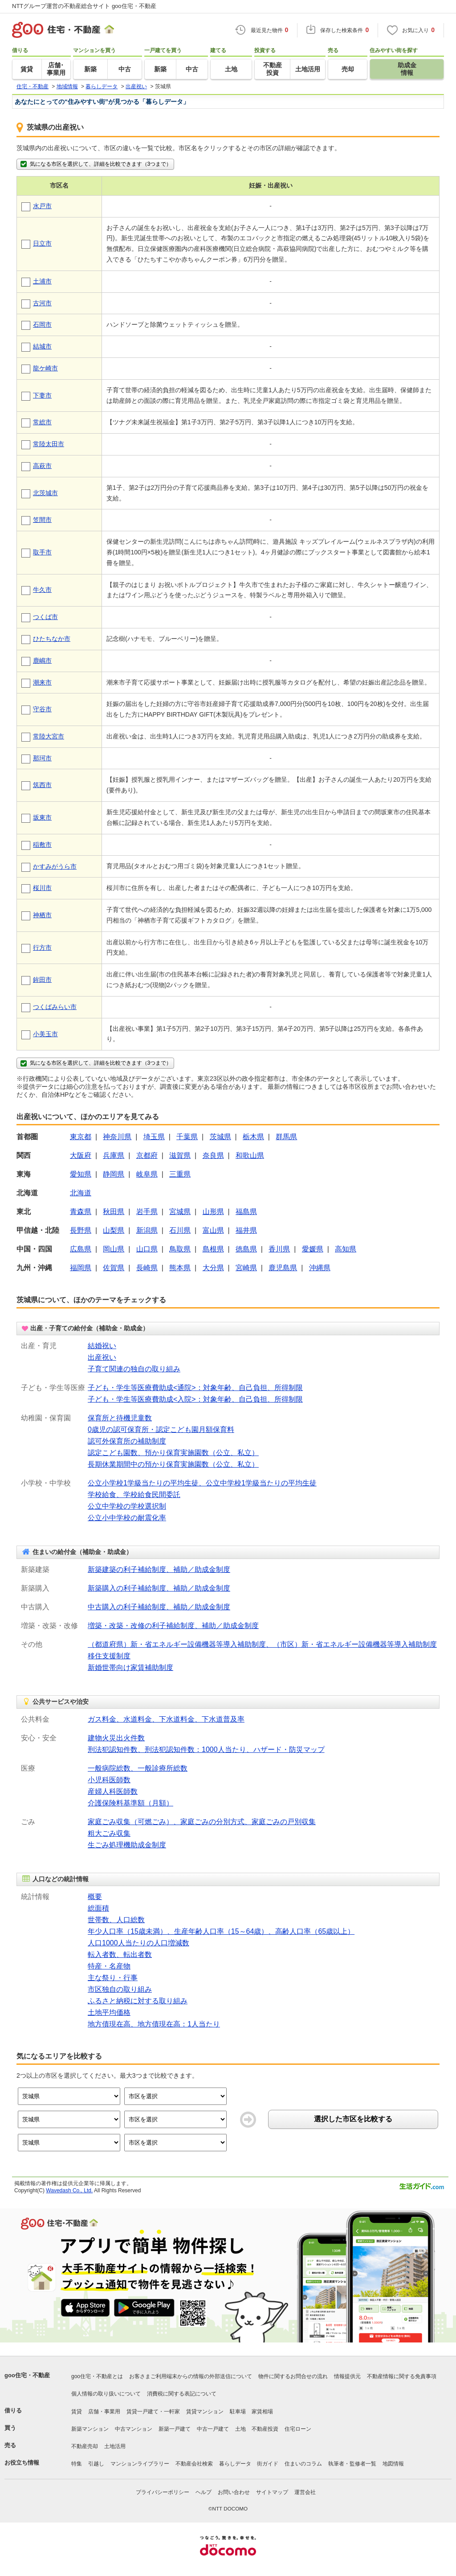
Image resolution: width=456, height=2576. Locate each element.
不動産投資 (265, 2429)
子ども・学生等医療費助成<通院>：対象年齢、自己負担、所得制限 (195, 1387)
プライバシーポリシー (162, 2492)
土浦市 (42, 281)
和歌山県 (250, 1155)
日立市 (42, 243)
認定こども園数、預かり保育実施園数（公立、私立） (173, 1452)
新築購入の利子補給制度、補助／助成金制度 (159, 1588)
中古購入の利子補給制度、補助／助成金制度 (159, 1607)
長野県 (80, 1230)
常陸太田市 (48, 443)
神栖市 (42, 915)
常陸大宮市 (48, 736)
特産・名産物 (109, 1966)
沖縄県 (319, 1268)
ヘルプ (203, 2492)
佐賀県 (113, 1268)
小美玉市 (45, 1034)
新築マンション (90, 2429)
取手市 (42, 552)
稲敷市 (42, 844)
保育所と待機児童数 (120, 1418)
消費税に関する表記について (181, 2394)
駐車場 (238, 2411)
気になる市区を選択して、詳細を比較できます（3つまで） (95, 164)
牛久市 (42, 589)
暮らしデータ (235, 2464)
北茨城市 (45, 492)
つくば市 (45, 616)
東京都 (80, 1136)
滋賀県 (180, 1155)
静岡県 (113, 1174)
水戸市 (42, 205)
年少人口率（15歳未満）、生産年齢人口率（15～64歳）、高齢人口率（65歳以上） (221, 1931)
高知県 (345, 1249)
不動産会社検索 (194, 2464)
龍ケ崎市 (45, 368)
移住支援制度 (109, 1656)
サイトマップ (272, 2492)
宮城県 (180, 1211)
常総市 (42, 422)
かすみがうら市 (55, 866)
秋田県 (113, 1211)
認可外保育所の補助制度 (127, 1441)
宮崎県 (246, 1268)
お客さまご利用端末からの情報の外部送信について (190, 2376)
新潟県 (147, 1230)
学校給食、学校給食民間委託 (134, 1494)
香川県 (279, 1249)
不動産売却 (84, 2446)
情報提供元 (347, 2376)
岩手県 (147, 1211)
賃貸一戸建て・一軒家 (153, 2411)
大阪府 (80, 1155)
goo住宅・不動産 (27, 2375)
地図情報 (393, 2464)
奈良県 (213, 1155)
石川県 (180, 1230)
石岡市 (42, 324)
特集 (76, 2464)
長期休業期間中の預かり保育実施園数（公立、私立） (173, 1464)
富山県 (213, 1230)
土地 (240, 2429)
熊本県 (180, 1268)
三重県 (180, 1174)
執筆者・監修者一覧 (352, 2464)
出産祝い (102, 1357)
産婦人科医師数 (113, 1791)
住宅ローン (298, 2429)
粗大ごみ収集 (109, 1833)
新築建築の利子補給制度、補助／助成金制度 (159, 1569)
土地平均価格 (109, 2012)
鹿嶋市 (42, 660)
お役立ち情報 (21, 2462)
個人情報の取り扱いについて (106, 2394)
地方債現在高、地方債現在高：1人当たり (154, 2024)
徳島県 (246, 1249)
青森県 (80, 1211)
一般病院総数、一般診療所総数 (137, 1768)
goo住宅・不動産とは (97, 2376)
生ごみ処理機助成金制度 (127, 1845)
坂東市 (42, 817)
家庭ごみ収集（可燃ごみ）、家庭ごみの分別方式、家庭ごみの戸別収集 (202, 1821)
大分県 (213, 1268)
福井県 (246, 1230)
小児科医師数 (109, 1780)
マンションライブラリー (139, 2464)
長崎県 (147, 1268)
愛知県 (80, 1174)
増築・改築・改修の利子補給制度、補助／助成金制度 (173, 1625)
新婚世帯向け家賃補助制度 (130, 1667)
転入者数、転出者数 (120, 1954)
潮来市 (42, 682)
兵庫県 (113, 1155)
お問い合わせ (234, 2492)
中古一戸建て (213, 2429)
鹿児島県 (283, 1268)
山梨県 (113, 1230)
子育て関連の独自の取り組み (134, 1369)
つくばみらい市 (55, 1006)
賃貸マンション (205, 2411)
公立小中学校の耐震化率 (127, 1518)
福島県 (246, 1211)
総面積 (98, 1908)
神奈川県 (117, 1136)
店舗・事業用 (104, 2411)
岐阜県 (147, 1174)
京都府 (147, 1155)
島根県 (213, 1249)
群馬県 (286, 1136)
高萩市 (42, 465)
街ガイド (267, 2464)
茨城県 (220, 1136)
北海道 (80, 1193)
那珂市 (42, 758)
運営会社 (305, 2492)
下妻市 (42, 395)
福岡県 (80, 1268)
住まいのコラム (303, 2464)
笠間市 (42, 519)
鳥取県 (180, 1249)
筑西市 (42, 784)
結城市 (42, 346)
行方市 (42, 947)
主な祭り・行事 (113, 1977)
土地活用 (115, 2446)
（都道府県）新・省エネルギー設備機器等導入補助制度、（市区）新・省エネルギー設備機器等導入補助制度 (262, 1644)
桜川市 (42, 887)
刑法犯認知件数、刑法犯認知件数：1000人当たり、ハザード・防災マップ (206, 1749)
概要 (95, 1896)
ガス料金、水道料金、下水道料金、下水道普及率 (166, 1719)
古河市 (42, 303)
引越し (96, 2464)
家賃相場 (262, 2411)
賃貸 (76, 2411)
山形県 (213, 1211)
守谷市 (42, 709)
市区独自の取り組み (120, 1989)
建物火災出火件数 (116, 1738)
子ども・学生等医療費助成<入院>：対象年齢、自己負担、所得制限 (195, 1399)
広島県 (80, 1249)
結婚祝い (102, 1346)
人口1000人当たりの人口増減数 (138, 1943)
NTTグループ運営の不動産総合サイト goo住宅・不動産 (84, 6)
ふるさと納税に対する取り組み (137, 2001)
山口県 (147, 1249)
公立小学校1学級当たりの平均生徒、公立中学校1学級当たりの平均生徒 (202, 1483)
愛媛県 (312, 1249)
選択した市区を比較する (353, 2119)
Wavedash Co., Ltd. (69, 2190)
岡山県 (113, 1249)
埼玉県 (154, 1136)
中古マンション (133, 2429)
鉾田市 (42, 979)
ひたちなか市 (51, 638)
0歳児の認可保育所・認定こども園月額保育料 (161, 1429)
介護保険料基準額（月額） (130, 1803)
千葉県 (187, 1136)
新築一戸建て (175, 2429)
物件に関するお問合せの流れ (293, 2376)
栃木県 (253, 1136)
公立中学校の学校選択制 (127, 1506)
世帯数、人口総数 (116, 1920)
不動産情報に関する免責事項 (401, 2376)
